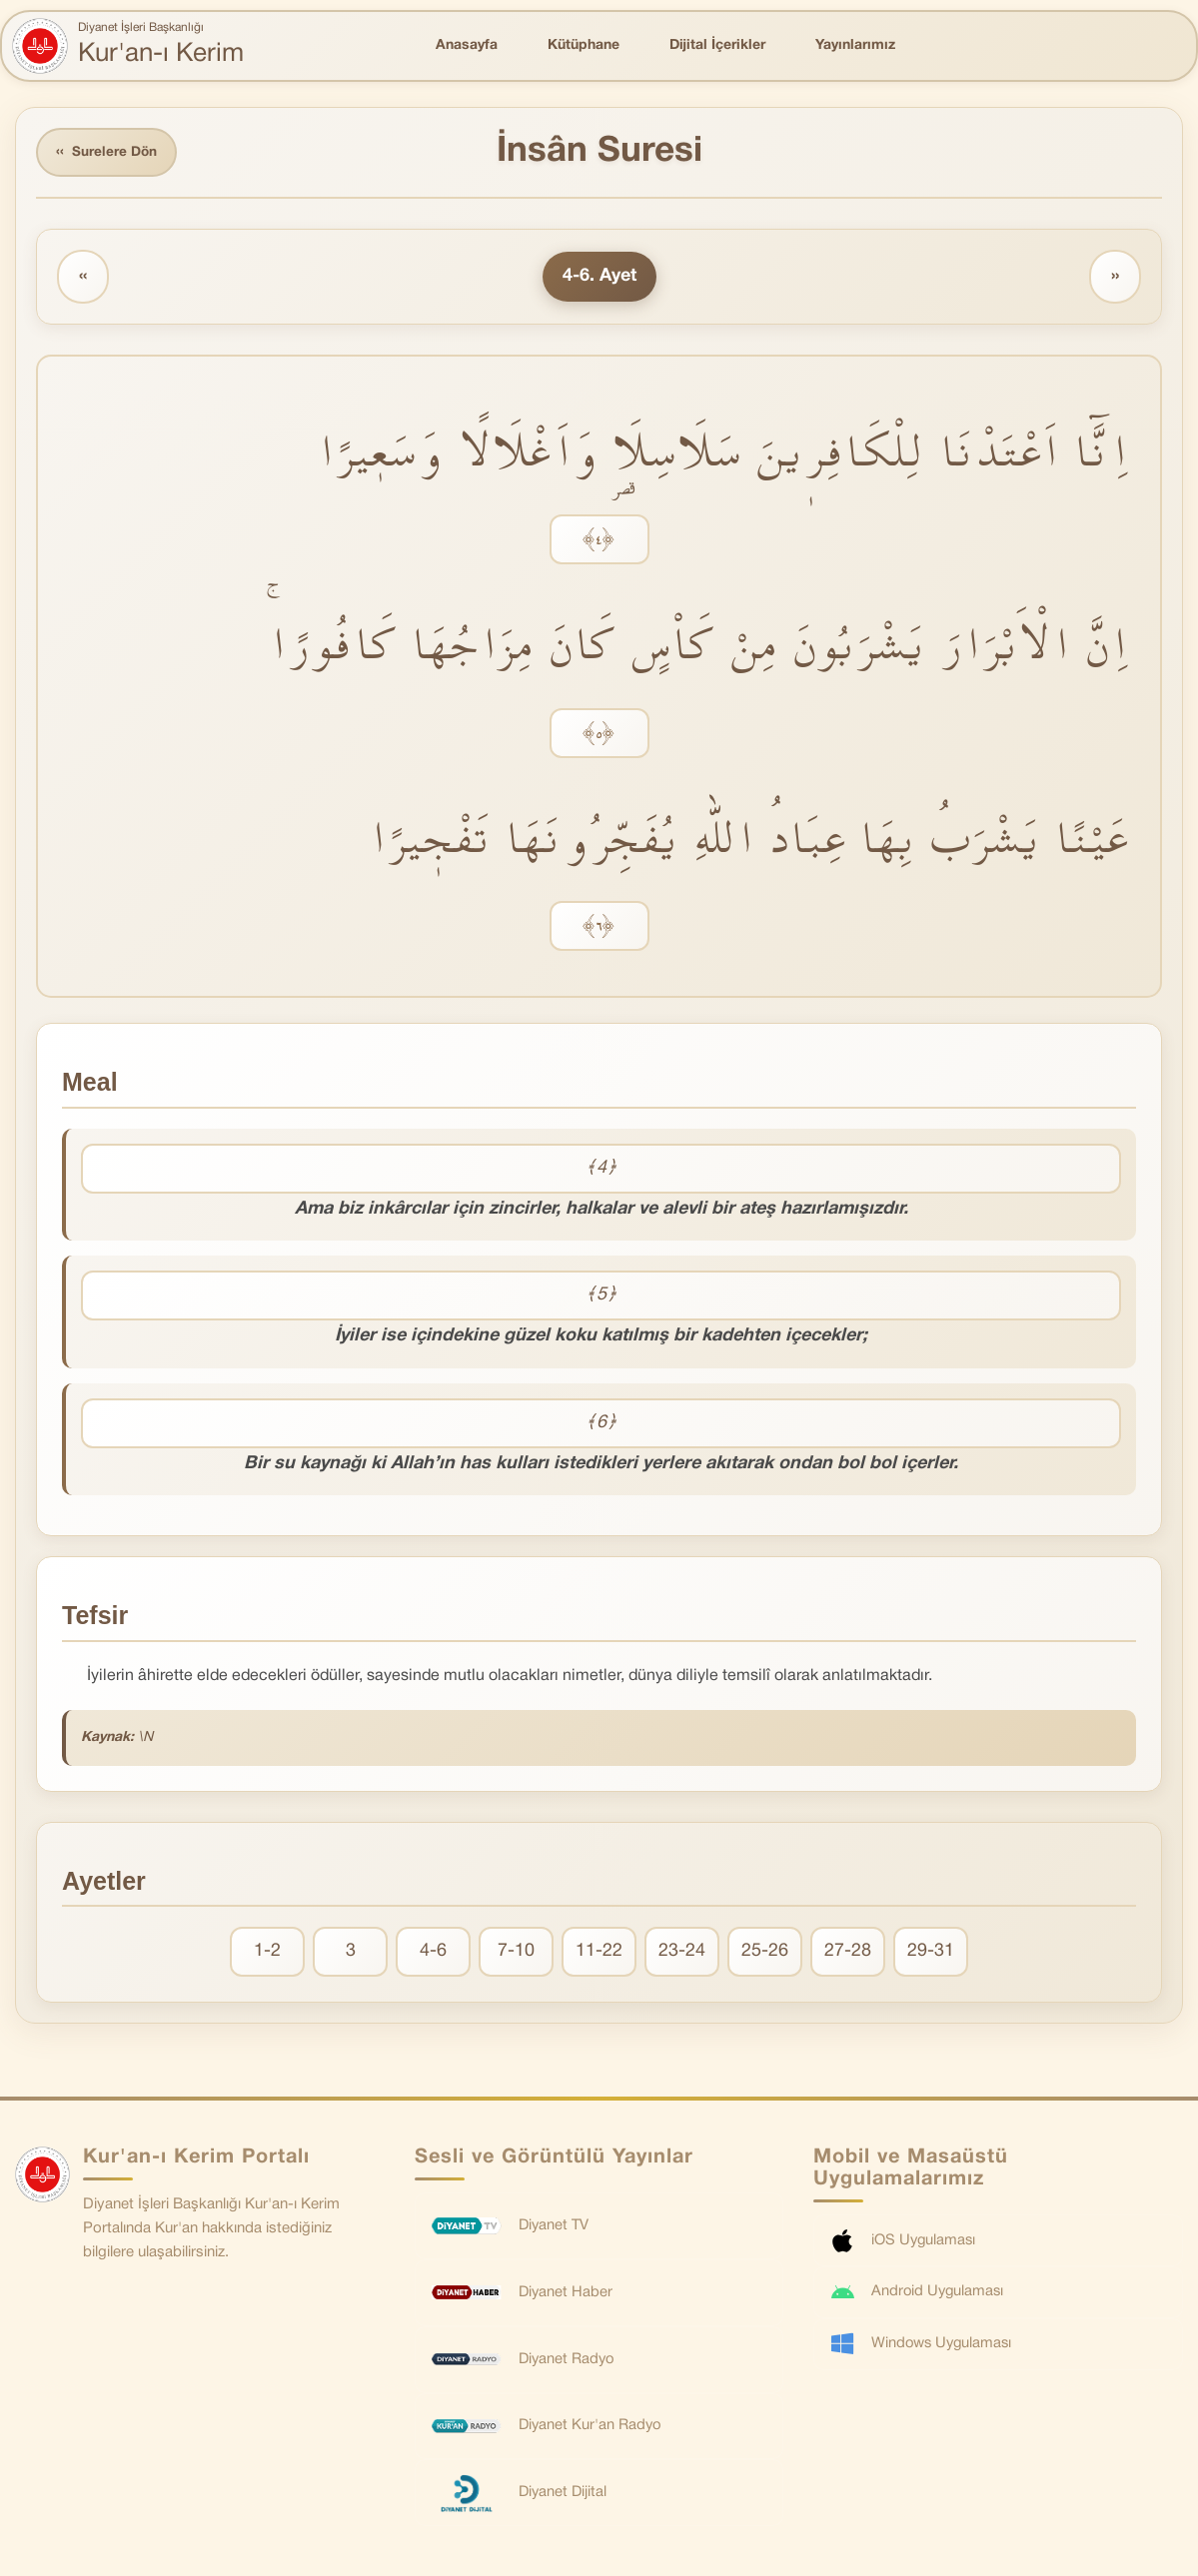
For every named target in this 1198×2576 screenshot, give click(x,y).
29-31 (930, 1953)
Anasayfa (467, 45)
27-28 (847, 1953)
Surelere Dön (109, 153)
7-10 (516, 1953)
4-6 (433, 1953)
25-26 (764, 1953)
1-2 (267, 1953)
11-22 (599, 1953)
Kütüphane (583, 45)
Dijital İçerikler (717, 45)
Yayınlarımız (855, 45)
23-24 (681, 1953)
